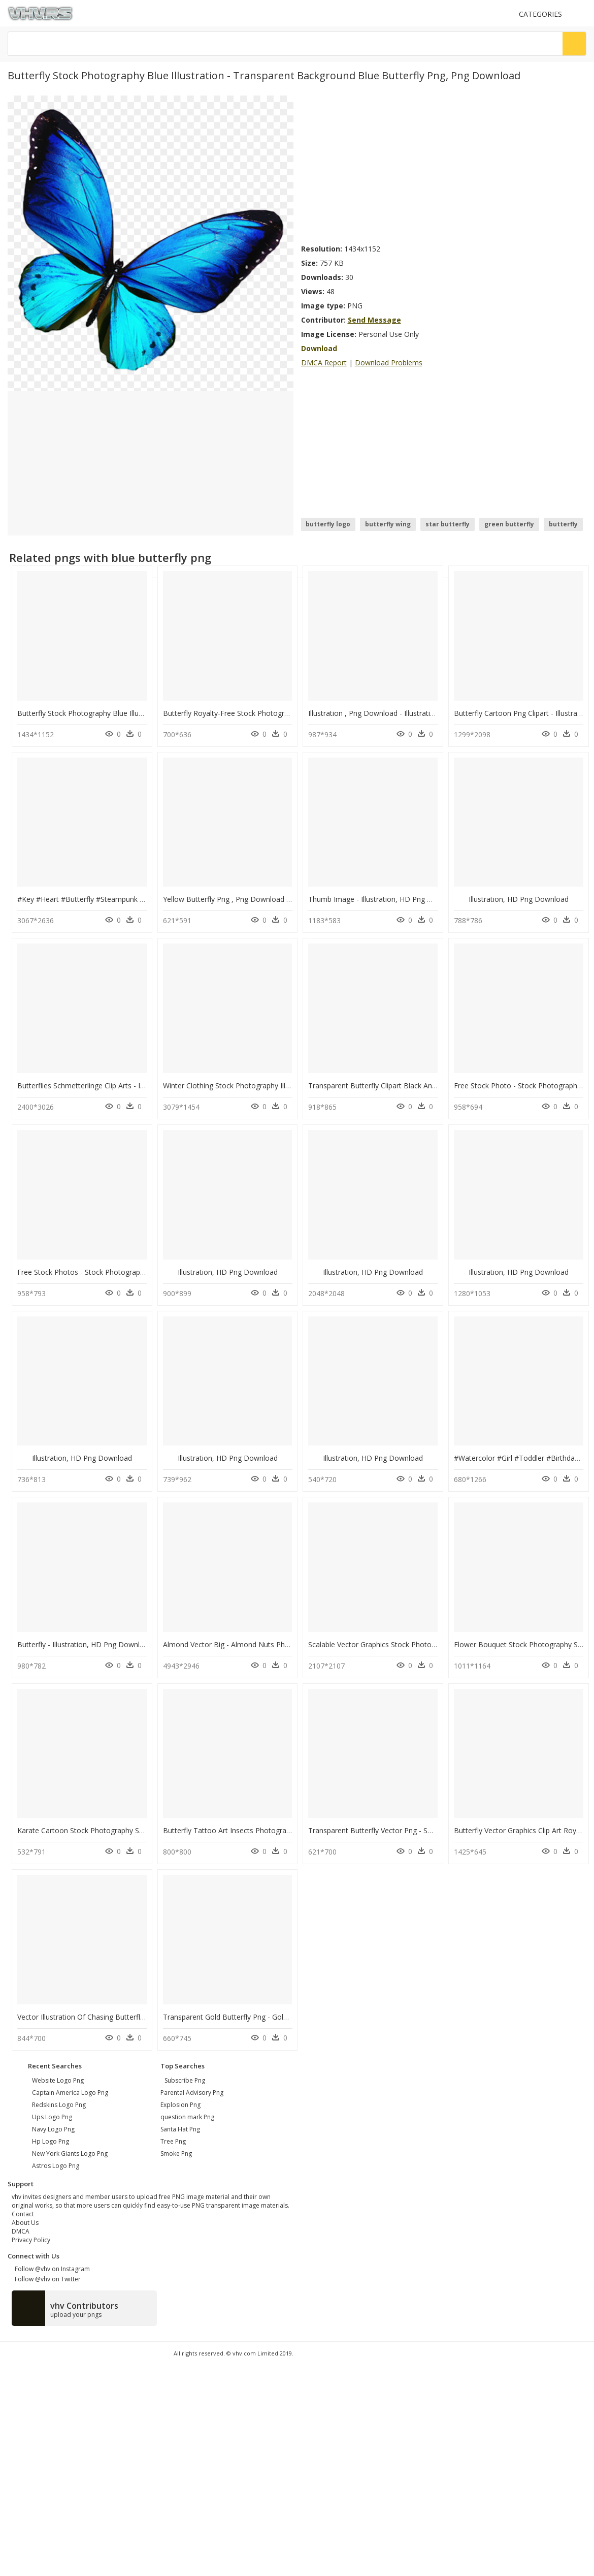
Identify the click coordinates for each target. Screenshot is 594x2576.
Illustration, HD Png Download (519, 899)
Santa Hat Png (180, 2129)
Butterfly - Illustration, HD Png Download (84, 1644)
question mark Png (187, 2117)
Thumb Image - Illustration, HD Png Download (384, 899)
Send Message (374, 320)
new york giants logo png (70, 2153)
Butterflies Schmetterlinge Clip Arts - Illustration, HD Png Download (127, 1085)
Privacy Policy (31, 2240)
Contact (23, 2214)
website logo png (58, 2080)
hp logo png (50, 2141)
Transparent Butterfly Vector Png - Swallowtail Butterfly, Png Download (425, 1830)
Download (319, 348)
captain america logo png (70, 2092)
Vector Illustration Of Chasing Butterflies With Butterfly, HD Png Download (139, 2017)
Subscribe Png (184, 2080)
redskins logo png (59, 2104)
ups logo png (52, 2117)
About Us (25, 2222)
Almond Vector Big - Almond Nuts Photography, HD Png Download (273, 1644)
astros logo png (55, 2165)
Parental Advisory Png (191, 2092)
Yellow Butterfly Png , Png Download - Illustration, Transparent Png (273, 899)
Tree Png (173, 2141)
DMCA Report (324, 362)
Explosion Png (180, 2104)
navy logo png (53, 2129)
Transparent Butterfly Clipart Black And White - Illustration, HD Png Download (436, 1085)
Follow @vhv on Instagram (51, 2269)
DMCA (20, 2231)
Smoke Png (176, 2153)
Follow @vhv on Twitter (46, 2279)
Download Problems (388, 362)
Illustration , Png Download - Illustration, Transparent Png (403, 713)
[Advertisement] (393, 167)
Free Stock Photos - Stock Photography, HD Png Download (115, 1272)
